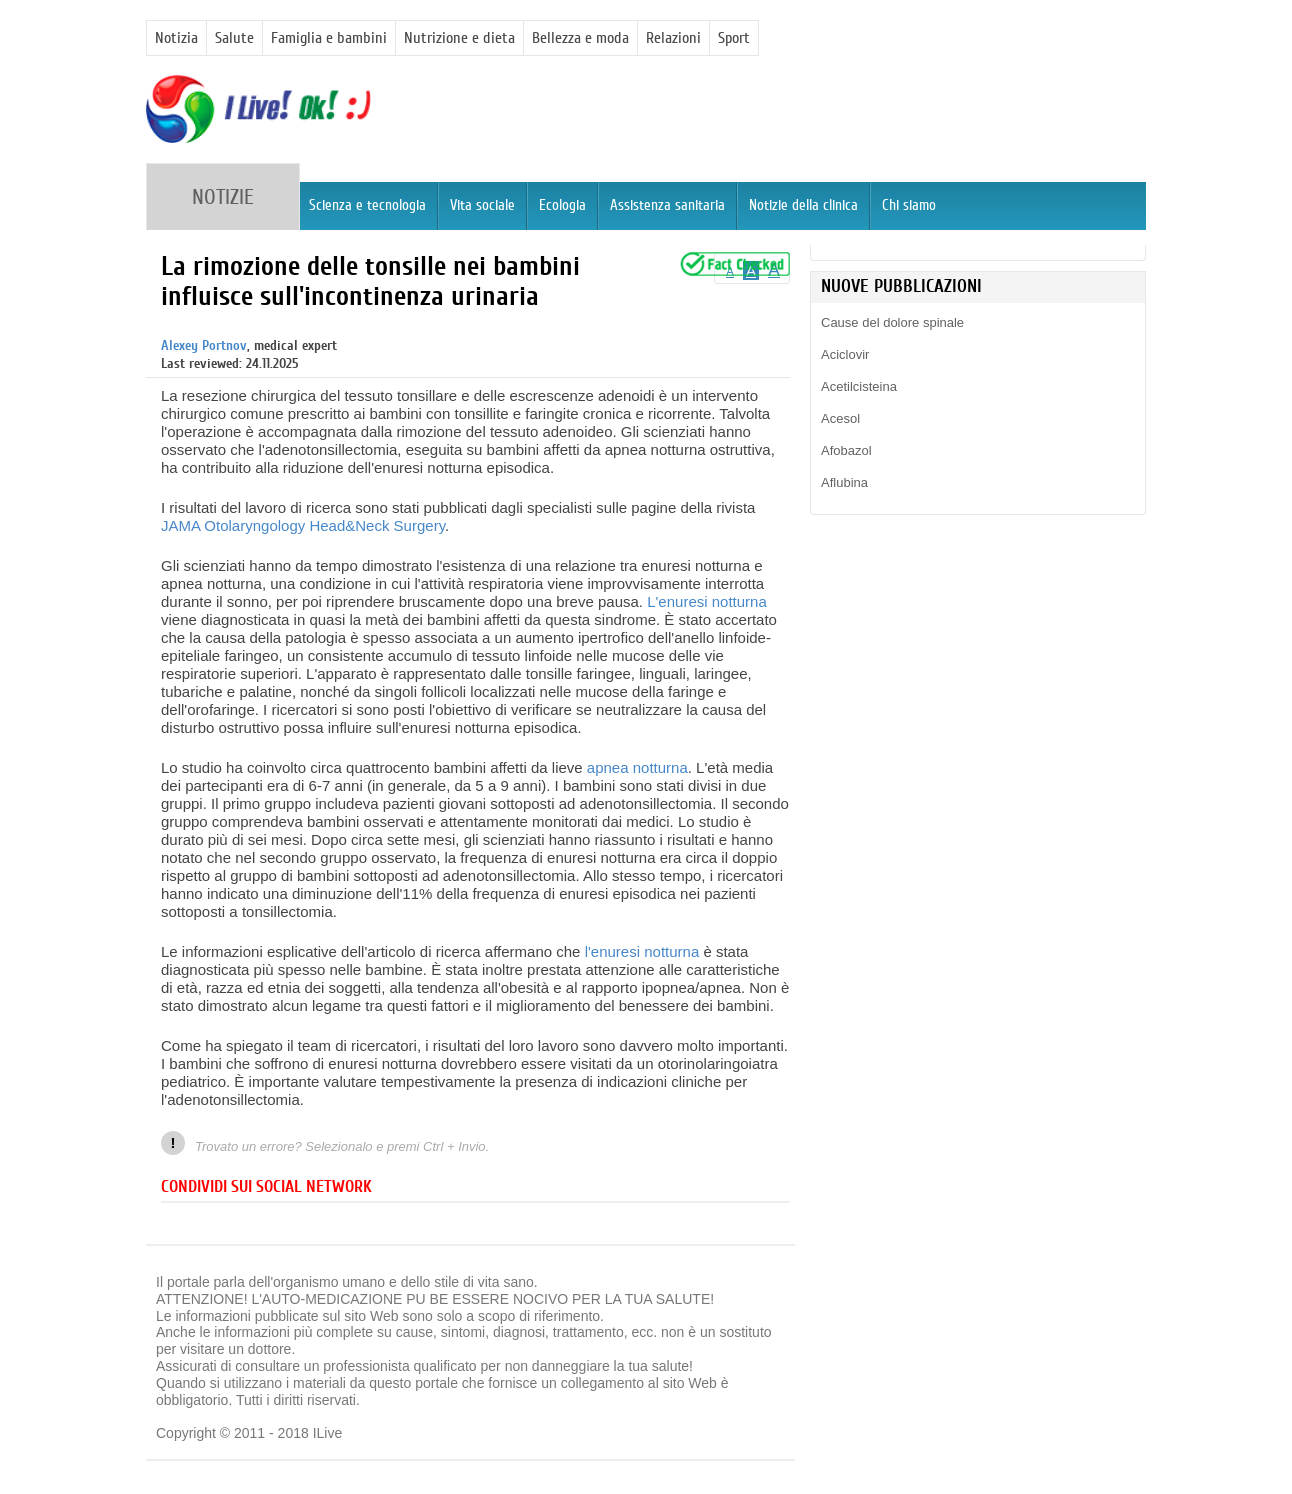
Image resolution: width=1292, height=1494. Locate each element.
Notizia (176, 38)
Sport (734, 38)
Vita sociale (482, 205)
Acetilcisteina (859, 386)
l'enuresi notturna (642, 951)
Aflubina (844, 482)
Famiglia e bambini (329, 38)
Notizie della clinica (803, 205)
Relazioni (673, 38)
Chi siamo (909, 205)
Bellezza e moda (580, 38)
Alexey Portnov (204, 345)
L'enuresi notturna (707, 601)
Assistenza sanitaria (667, 205)
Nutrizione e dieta (459, 38)
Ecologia (562, 205)
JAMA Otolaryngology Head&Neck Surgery (303, 525)
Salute (234, 38)
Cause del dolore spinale (892, 322)
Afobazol (846, 450)
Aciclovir (845, 354)
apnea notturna (637, 767)
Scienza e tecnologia (367, 205)
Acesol (840, 418)
